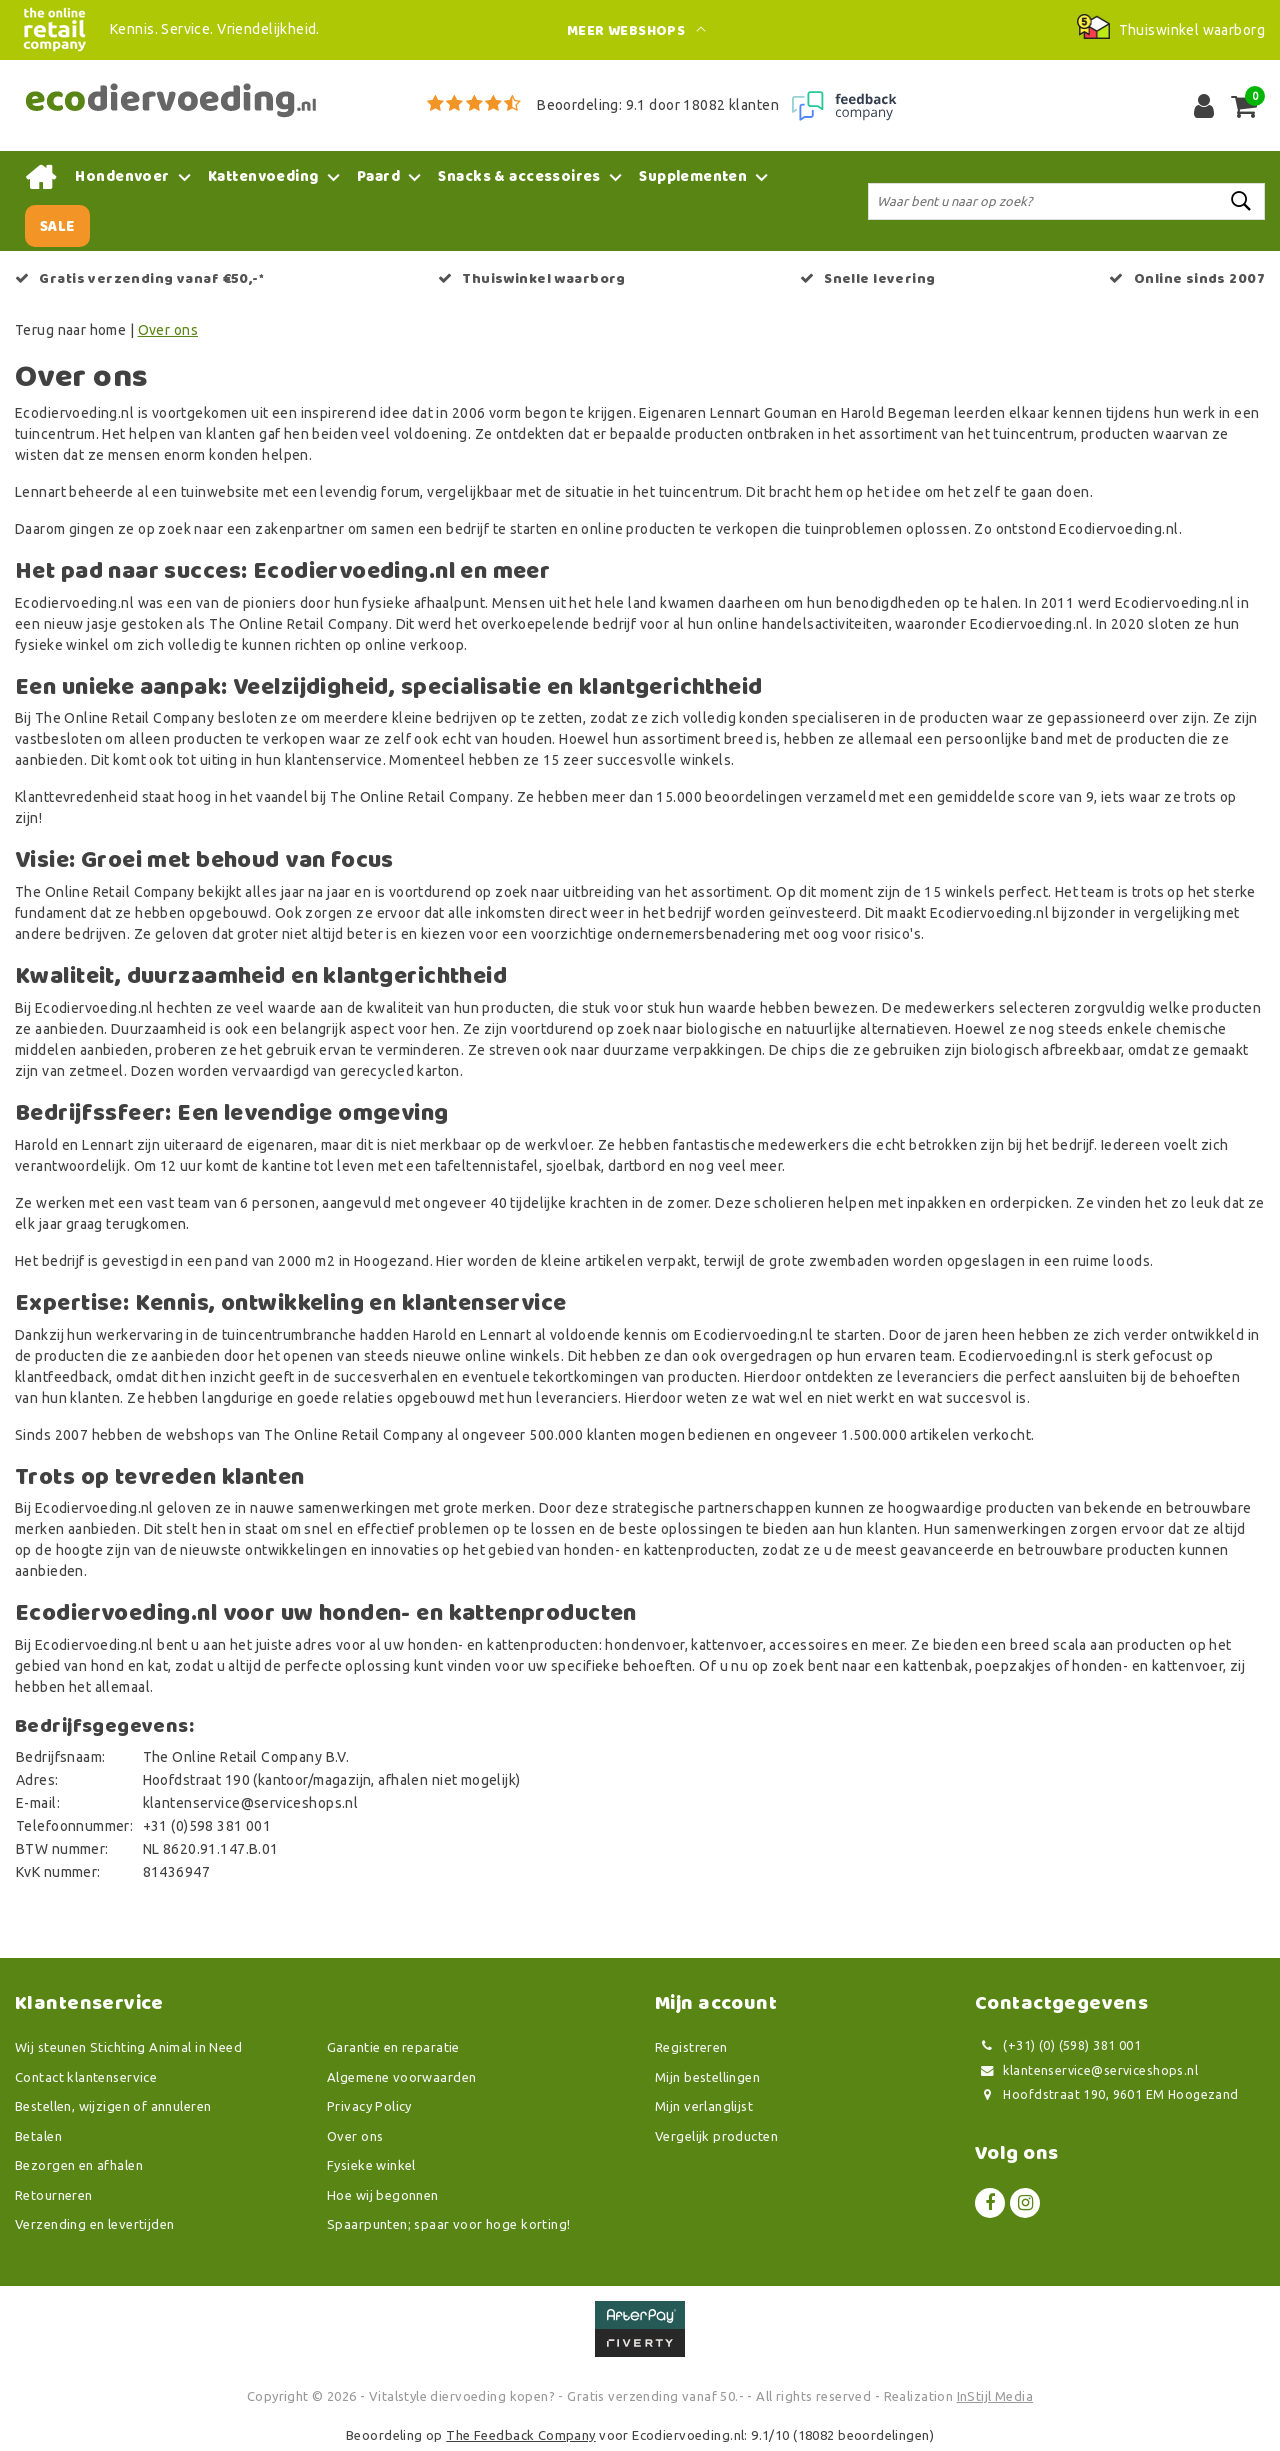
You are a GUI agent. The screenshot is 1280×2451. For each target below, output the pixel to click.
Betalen (38, 2136)
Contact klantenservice (86, 2077)
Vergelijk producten (716, 2136)
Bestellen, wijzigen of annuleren (113, 2106)
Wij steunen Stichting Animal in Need (128, 2047)
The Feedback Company (520, 2435)
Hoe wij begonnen (383, 2195)
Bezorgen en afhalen (79, 2165)
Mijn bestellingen (707, 2077)
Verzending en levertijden (95, 2224)
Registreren (691, 2047)
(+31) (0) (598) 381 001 (1058, 2045)
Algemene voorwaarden (401, 2077)
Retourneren (54, 2195)
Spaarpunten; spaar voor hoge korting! (449, 2224)
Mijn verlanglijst (704, 2106)
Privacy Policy (369, 2106)
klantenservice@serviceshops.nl (1086, 2070)
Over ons (168, 330)
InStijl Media (995, 2396)
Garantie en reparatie (393, 2047)
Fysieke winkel (371, 2165)
